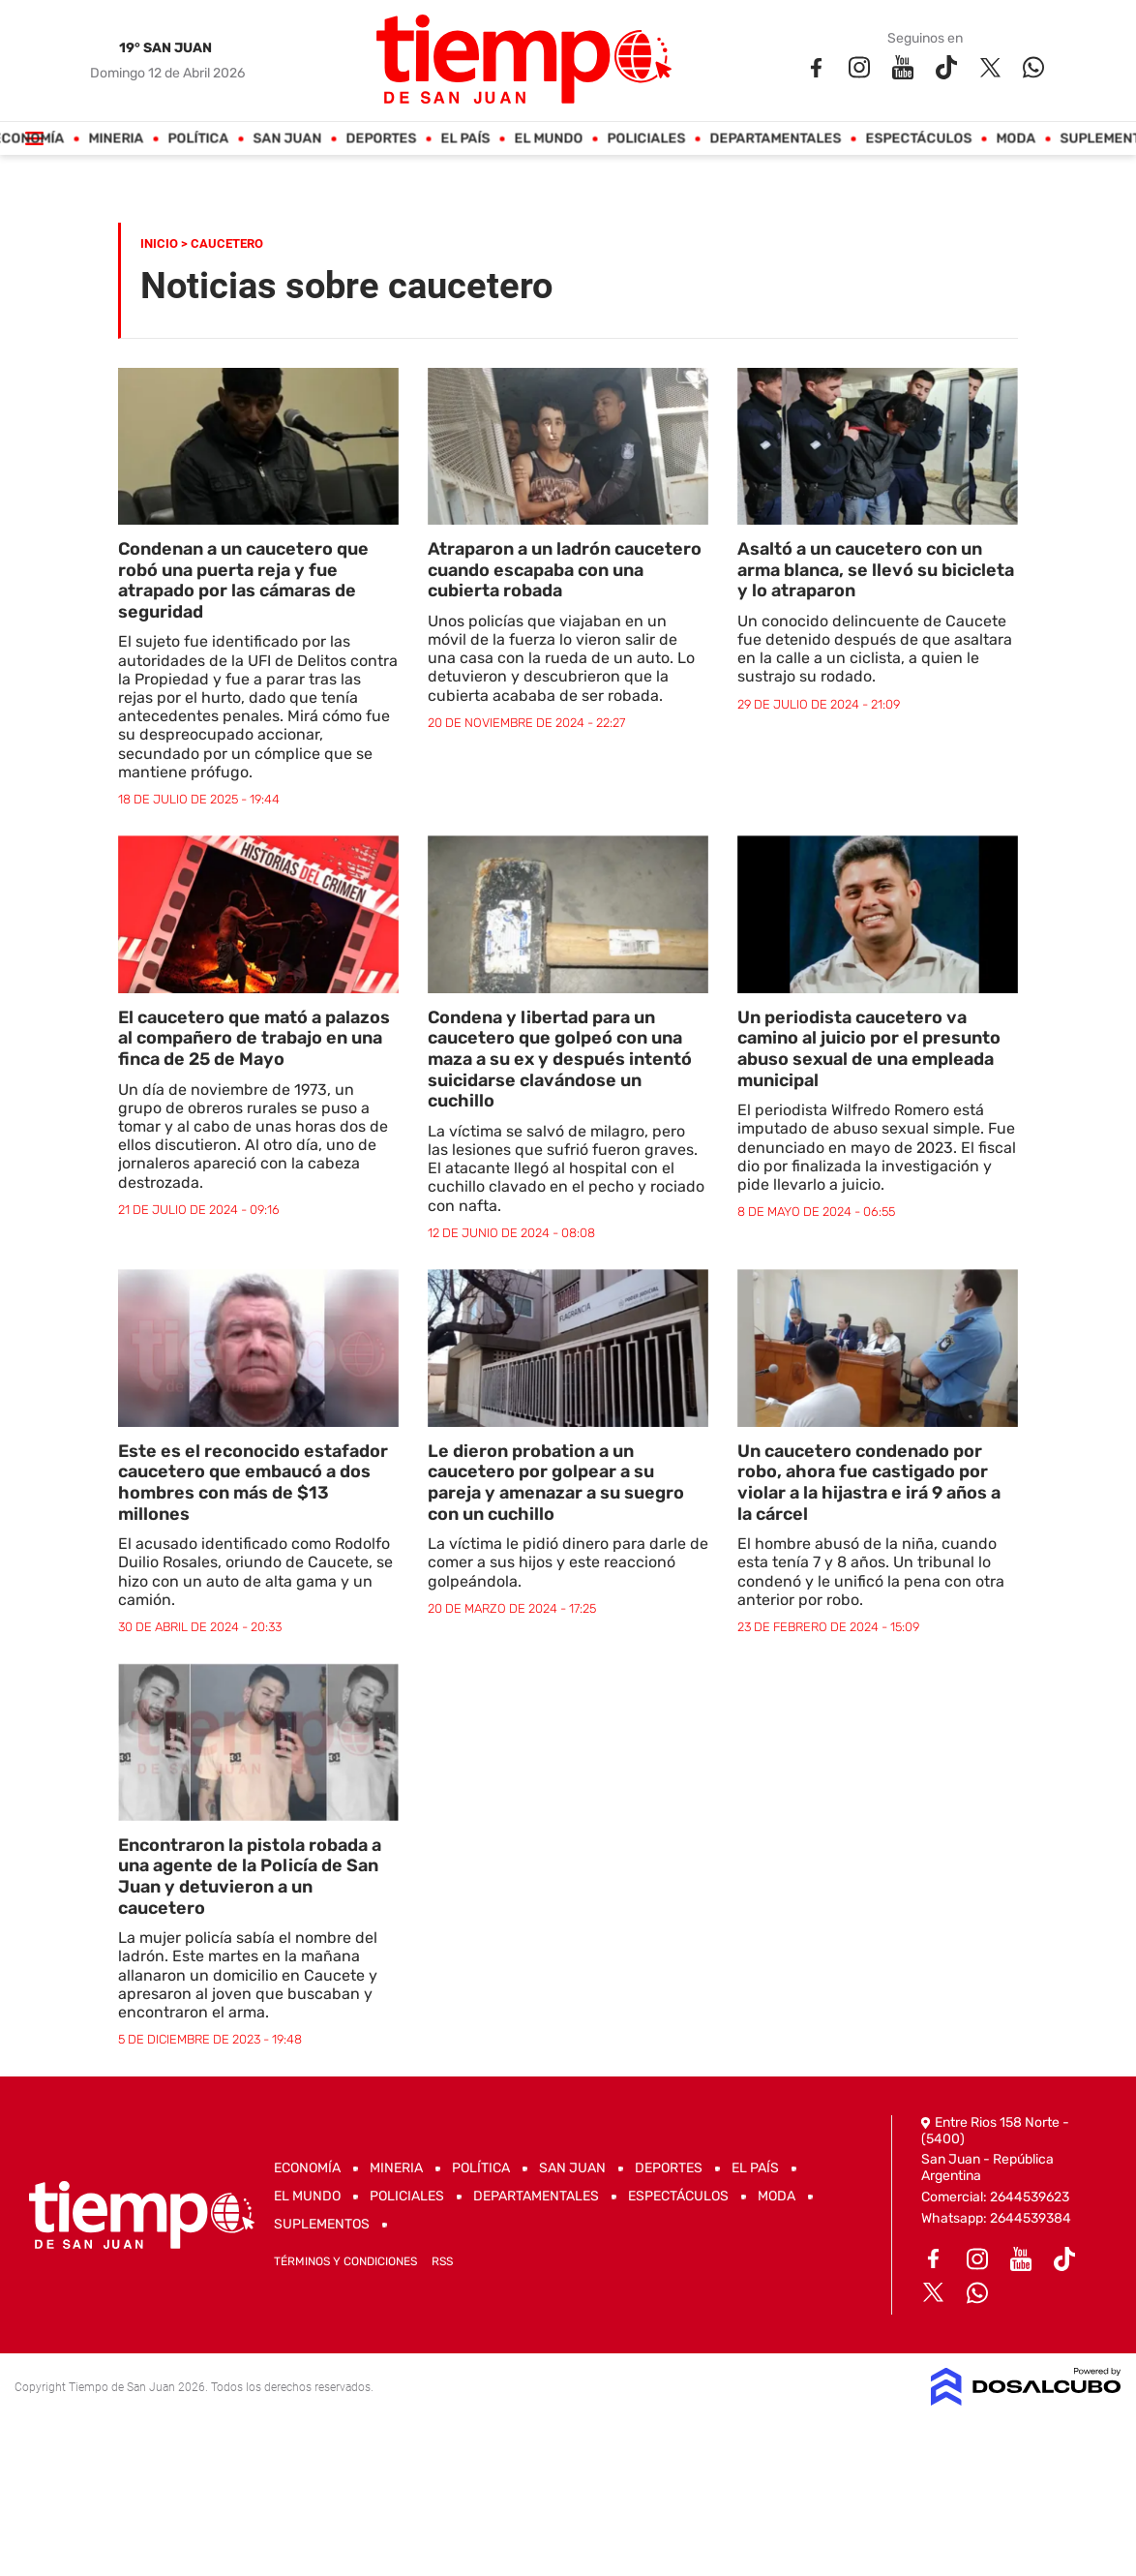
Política (198, 139)
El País (466, 139)
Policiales (647, 139)
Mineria (116, 139)
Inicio (159, 243)
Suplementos (322, 2224)
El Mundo (549, 139)
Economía (307, 2168)
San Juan (288, 139)
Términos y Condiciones (345, 2261)
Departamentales (776, 139)
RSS (442, 2261)
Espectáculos (919, 139)
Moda (1016, 139)
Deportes (381, 139)
